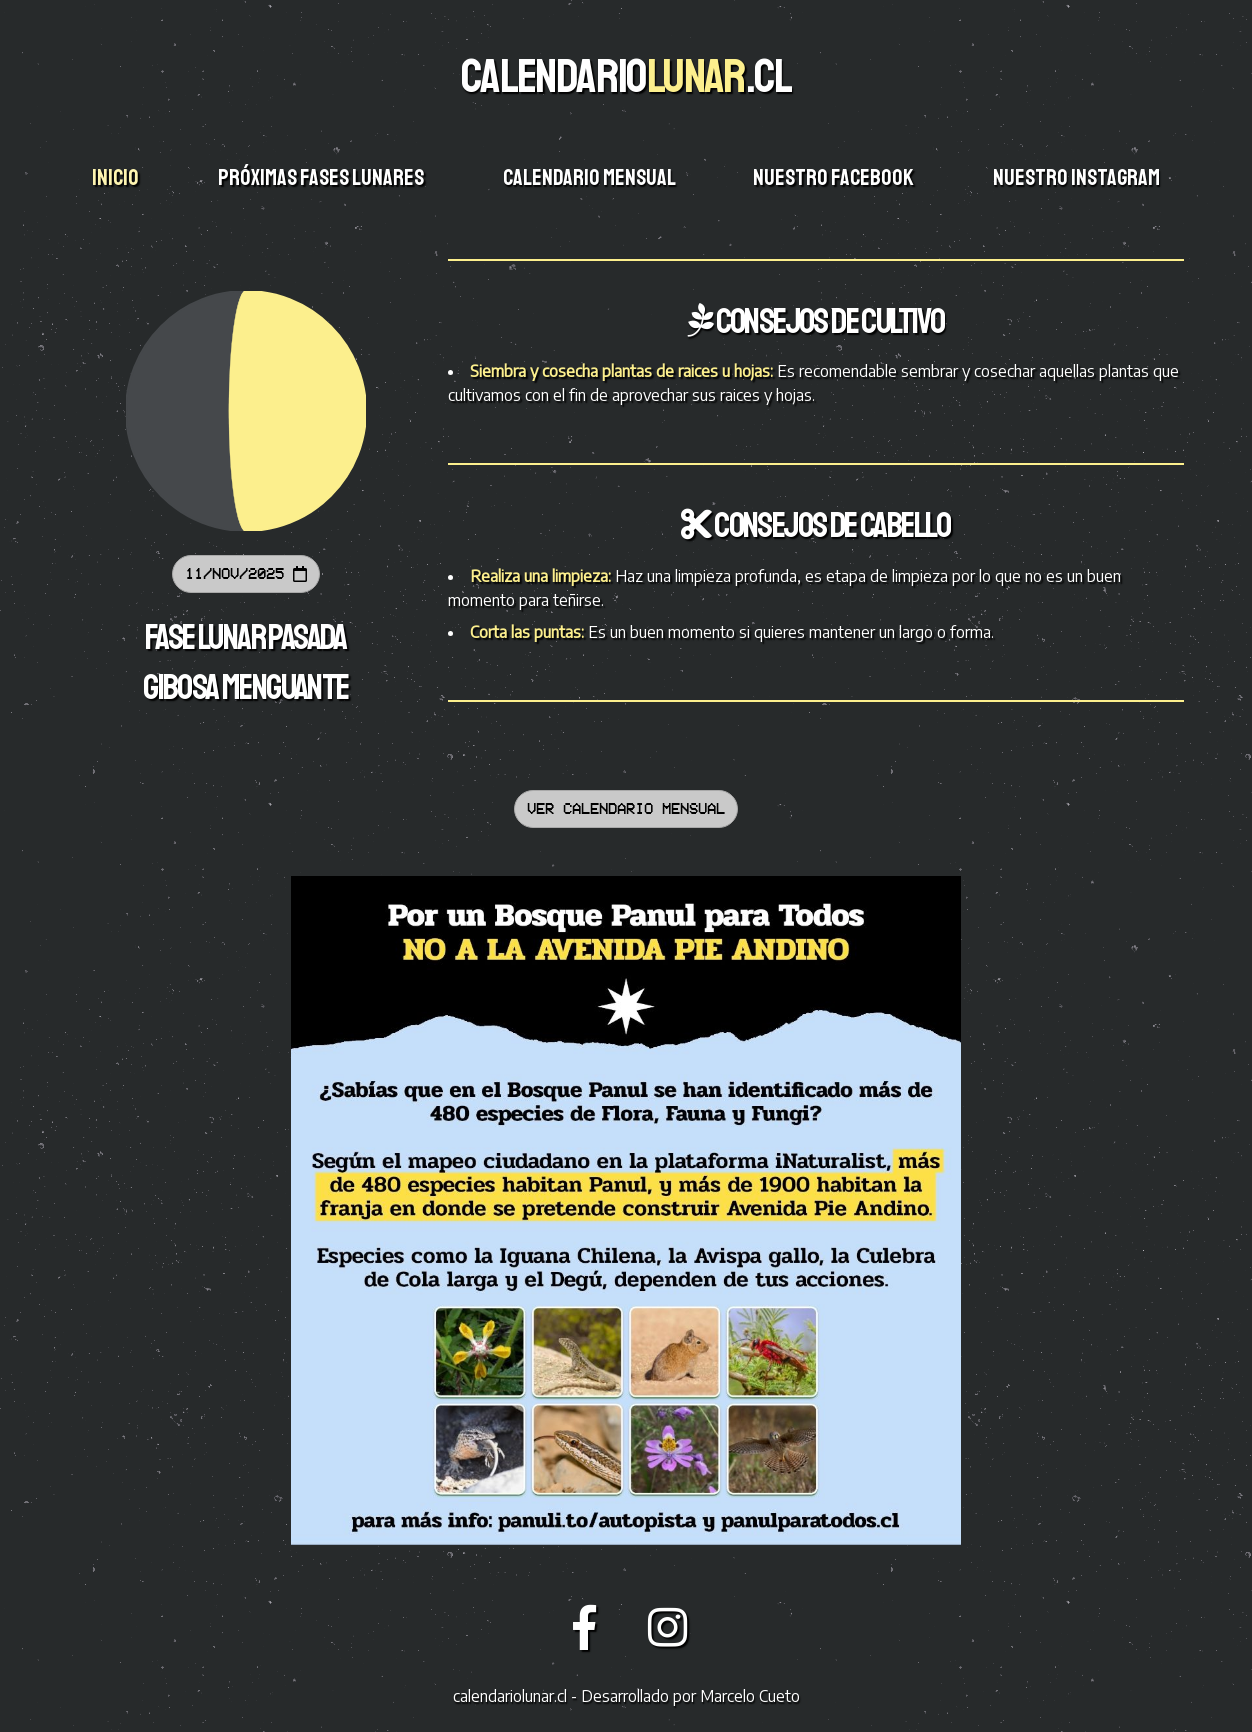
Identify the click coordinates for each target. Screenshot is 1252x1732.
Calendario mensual (590, 178)
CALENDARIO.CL (626, 76)
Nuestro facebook (835, 178)
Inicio (117, 178)
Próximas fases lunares (322, 178)
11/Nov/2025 (246, 573)
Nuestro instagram (1078, 178)
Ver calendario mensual (626, 808)
